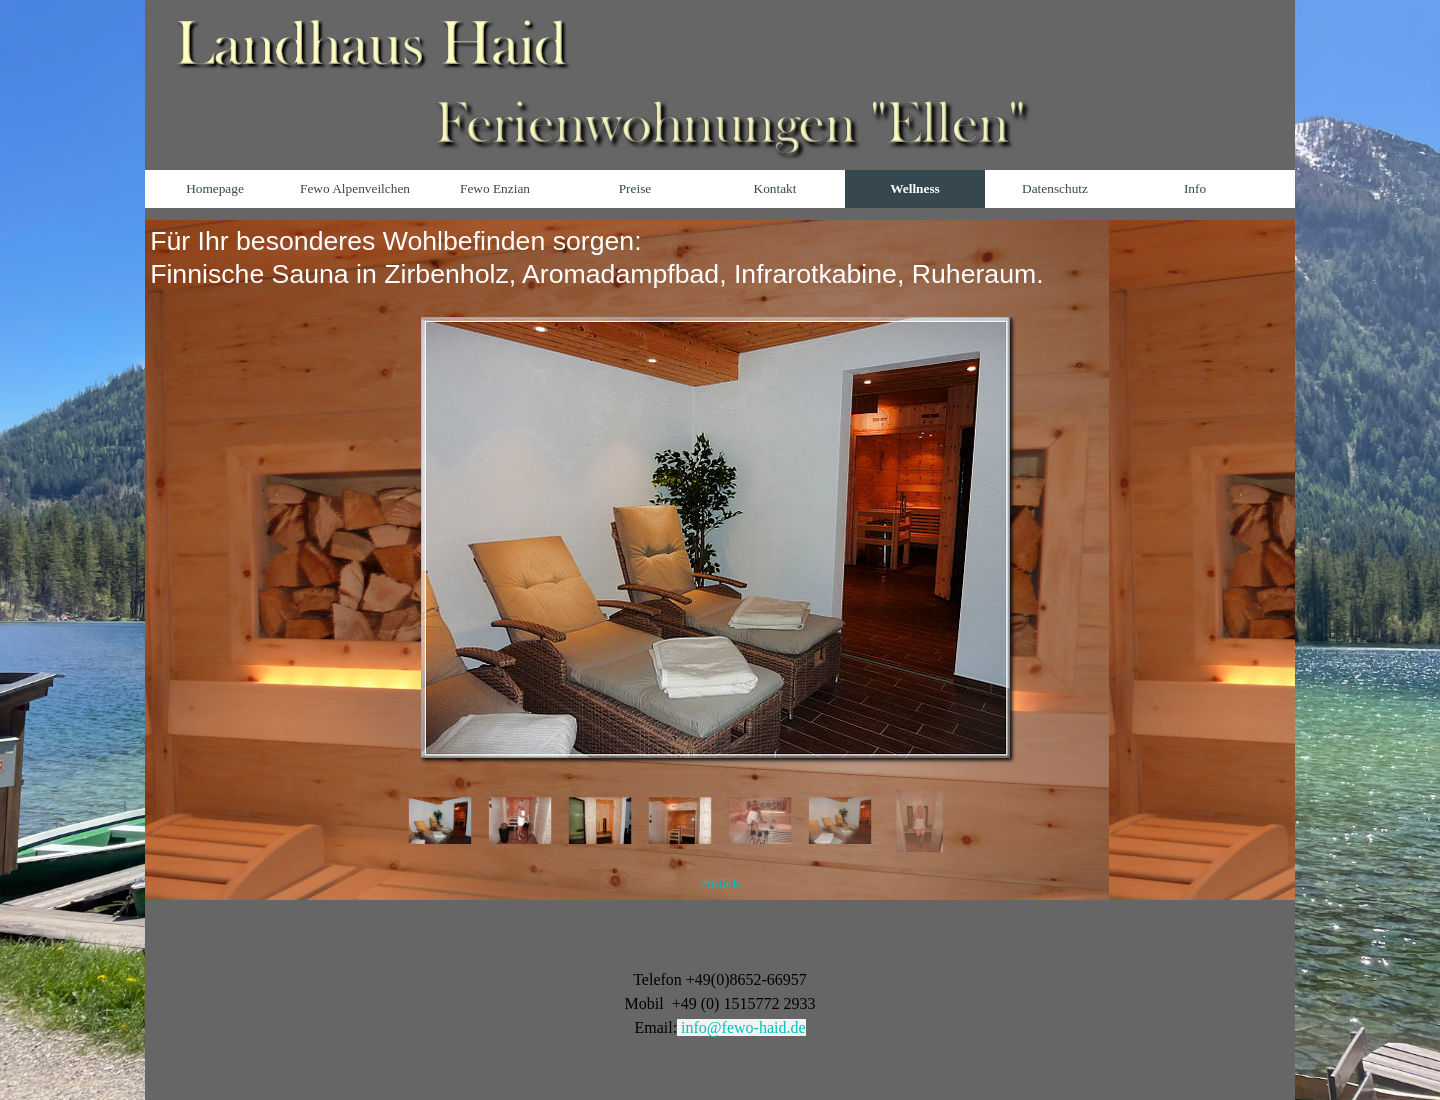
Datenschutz (1055, 188)
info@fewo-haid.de (743, 1027)
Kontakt (775, 188)
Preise (635, 188)
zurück (719, 883)
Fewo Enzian (495, 188)
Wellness (915, 188)
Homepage (215, 188)
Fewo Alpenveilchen (355, 188)
